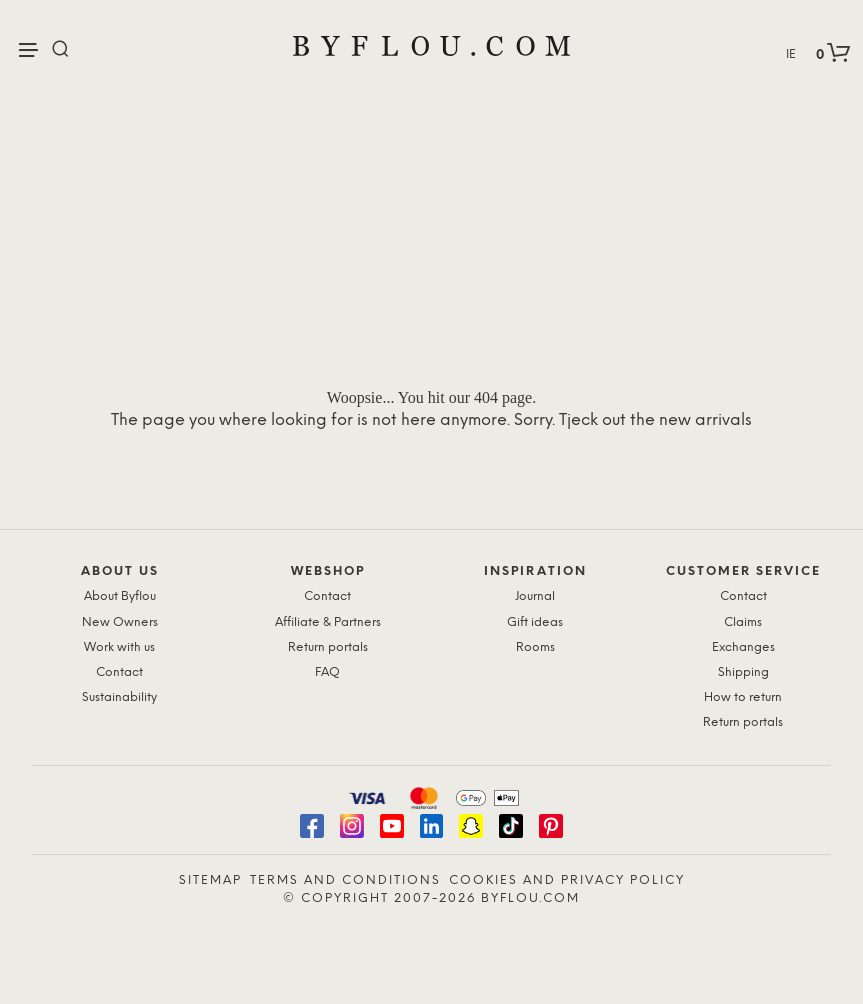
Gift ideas (535, 622)
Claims (743, 622)
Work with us (119, 647)
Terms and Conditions (345, 880)
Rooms (535, 647)
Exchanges (743, 647)
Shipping (743, 672)
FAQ (327, 672)
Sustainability (119, 697)
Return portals (328, 647)
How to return (743, 697)
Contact (119, 672)
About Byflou (120, 596)
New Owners (120, 622)
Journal (535, 596)
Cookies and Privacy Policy (567, 880)
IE (791, 54)
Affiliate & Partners (328, 622)
